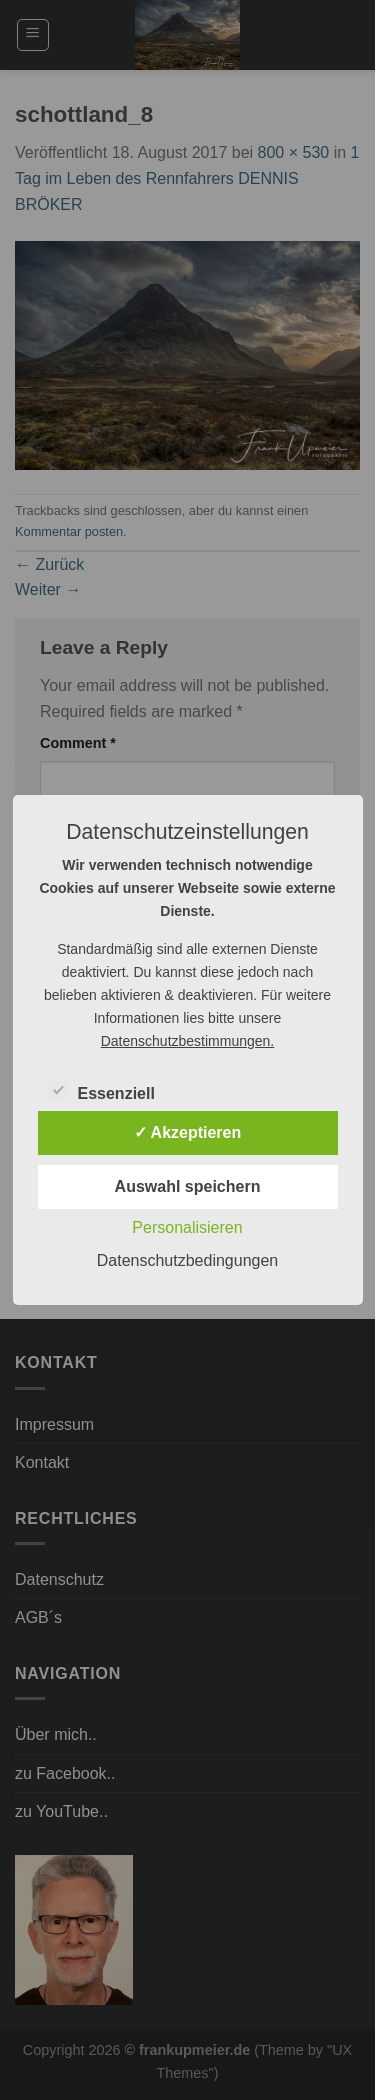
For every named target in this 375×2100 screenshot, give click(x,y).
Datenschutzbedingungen (187, 1260)
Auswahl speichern (188, 1186)
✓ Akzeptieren (188, 1132)
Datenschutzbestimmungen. (188, 1041)
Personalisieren (187, 1227)
